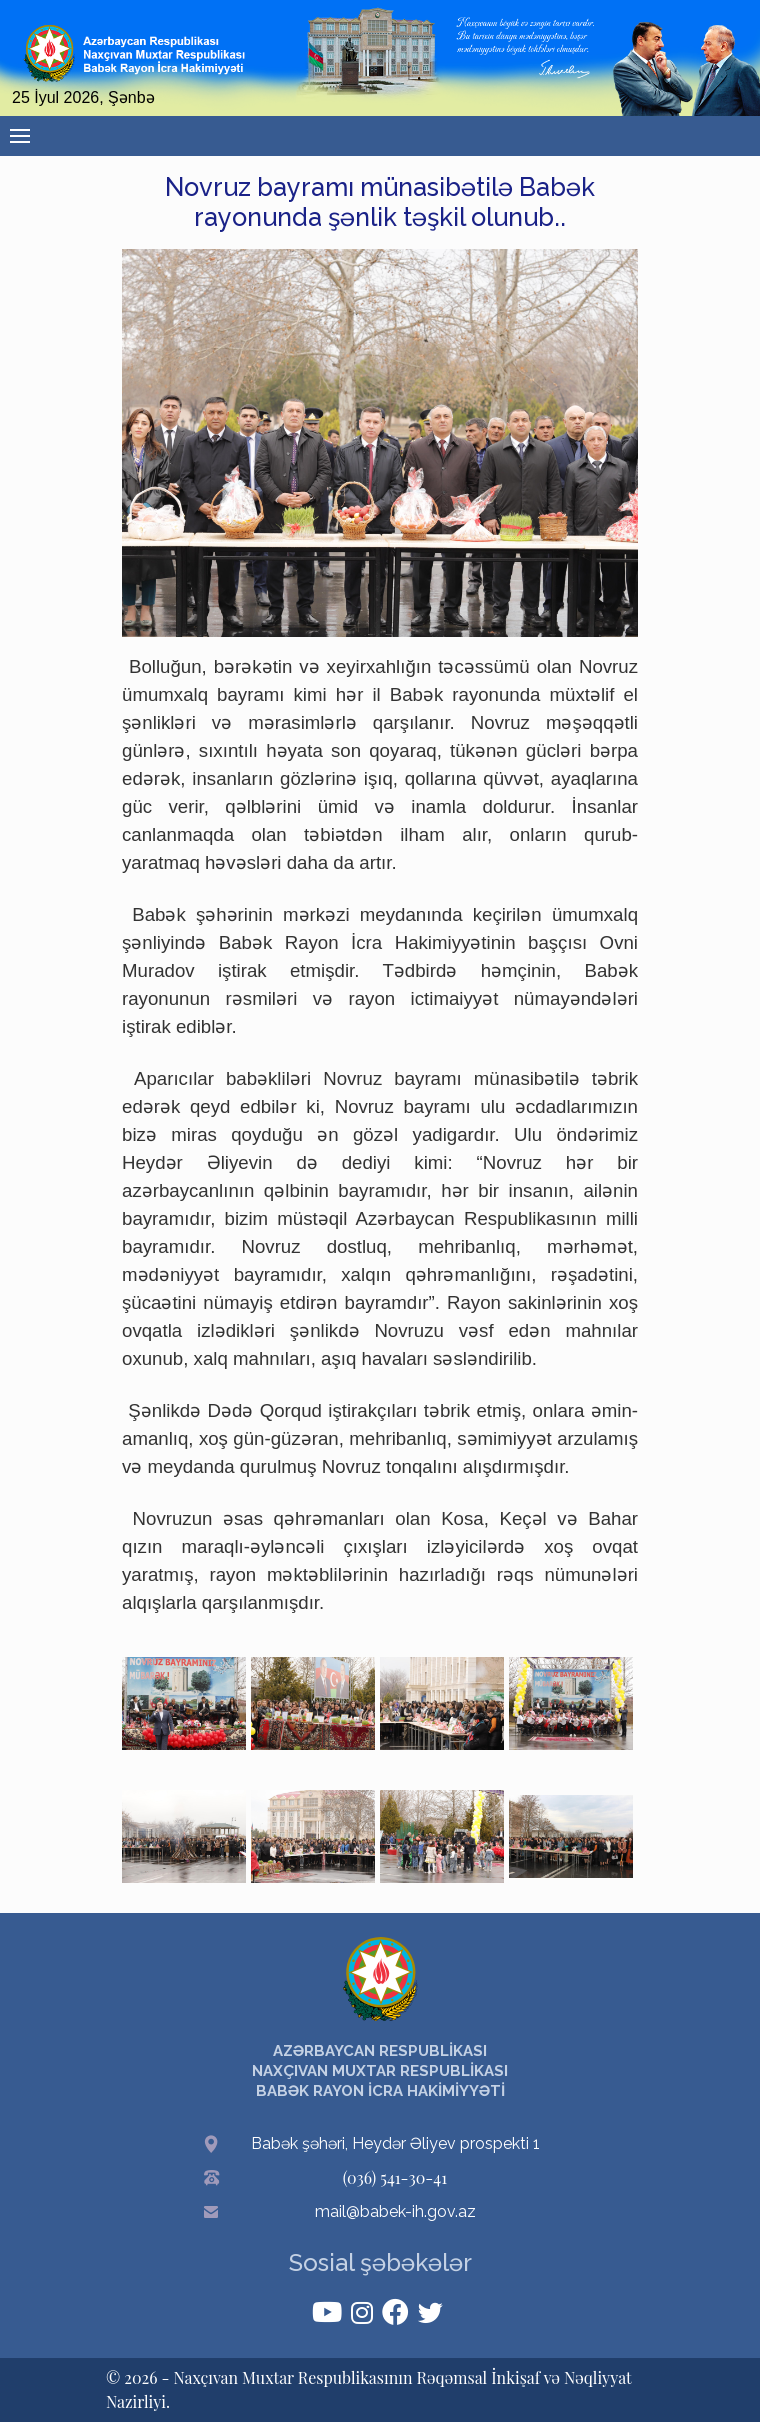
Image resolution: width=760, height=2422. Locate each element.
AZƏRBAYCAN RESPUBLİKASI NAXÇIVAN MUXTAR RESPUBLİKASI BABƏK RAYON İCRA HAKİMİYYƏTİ (380, 2071)
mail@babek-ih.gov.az (395, 2211)
